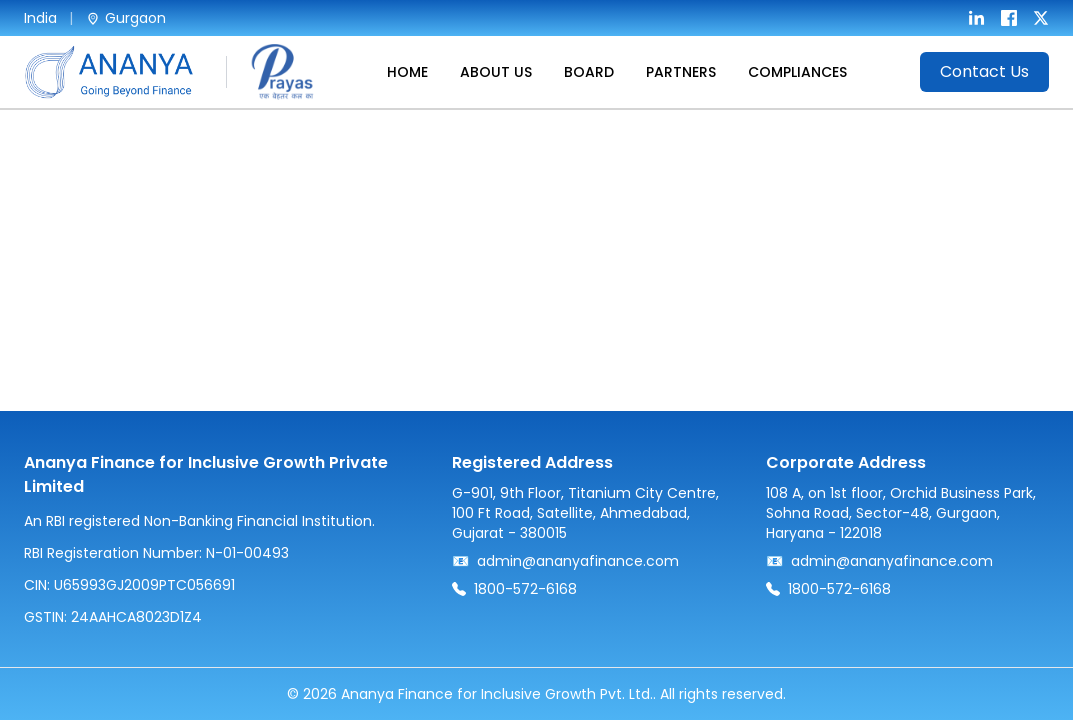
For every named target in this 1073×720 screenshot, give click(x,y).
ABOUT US (496, 72)
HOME (407, 72)
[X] (1041, 18)
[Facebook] (1009, 18)
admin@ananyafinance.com (578, 561)
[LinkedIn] (977, 18)
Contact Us (984, 71)
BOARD (589, 72)
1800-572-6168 (525, 589)
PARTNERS (681, 72)
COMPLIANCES (797, 72)
